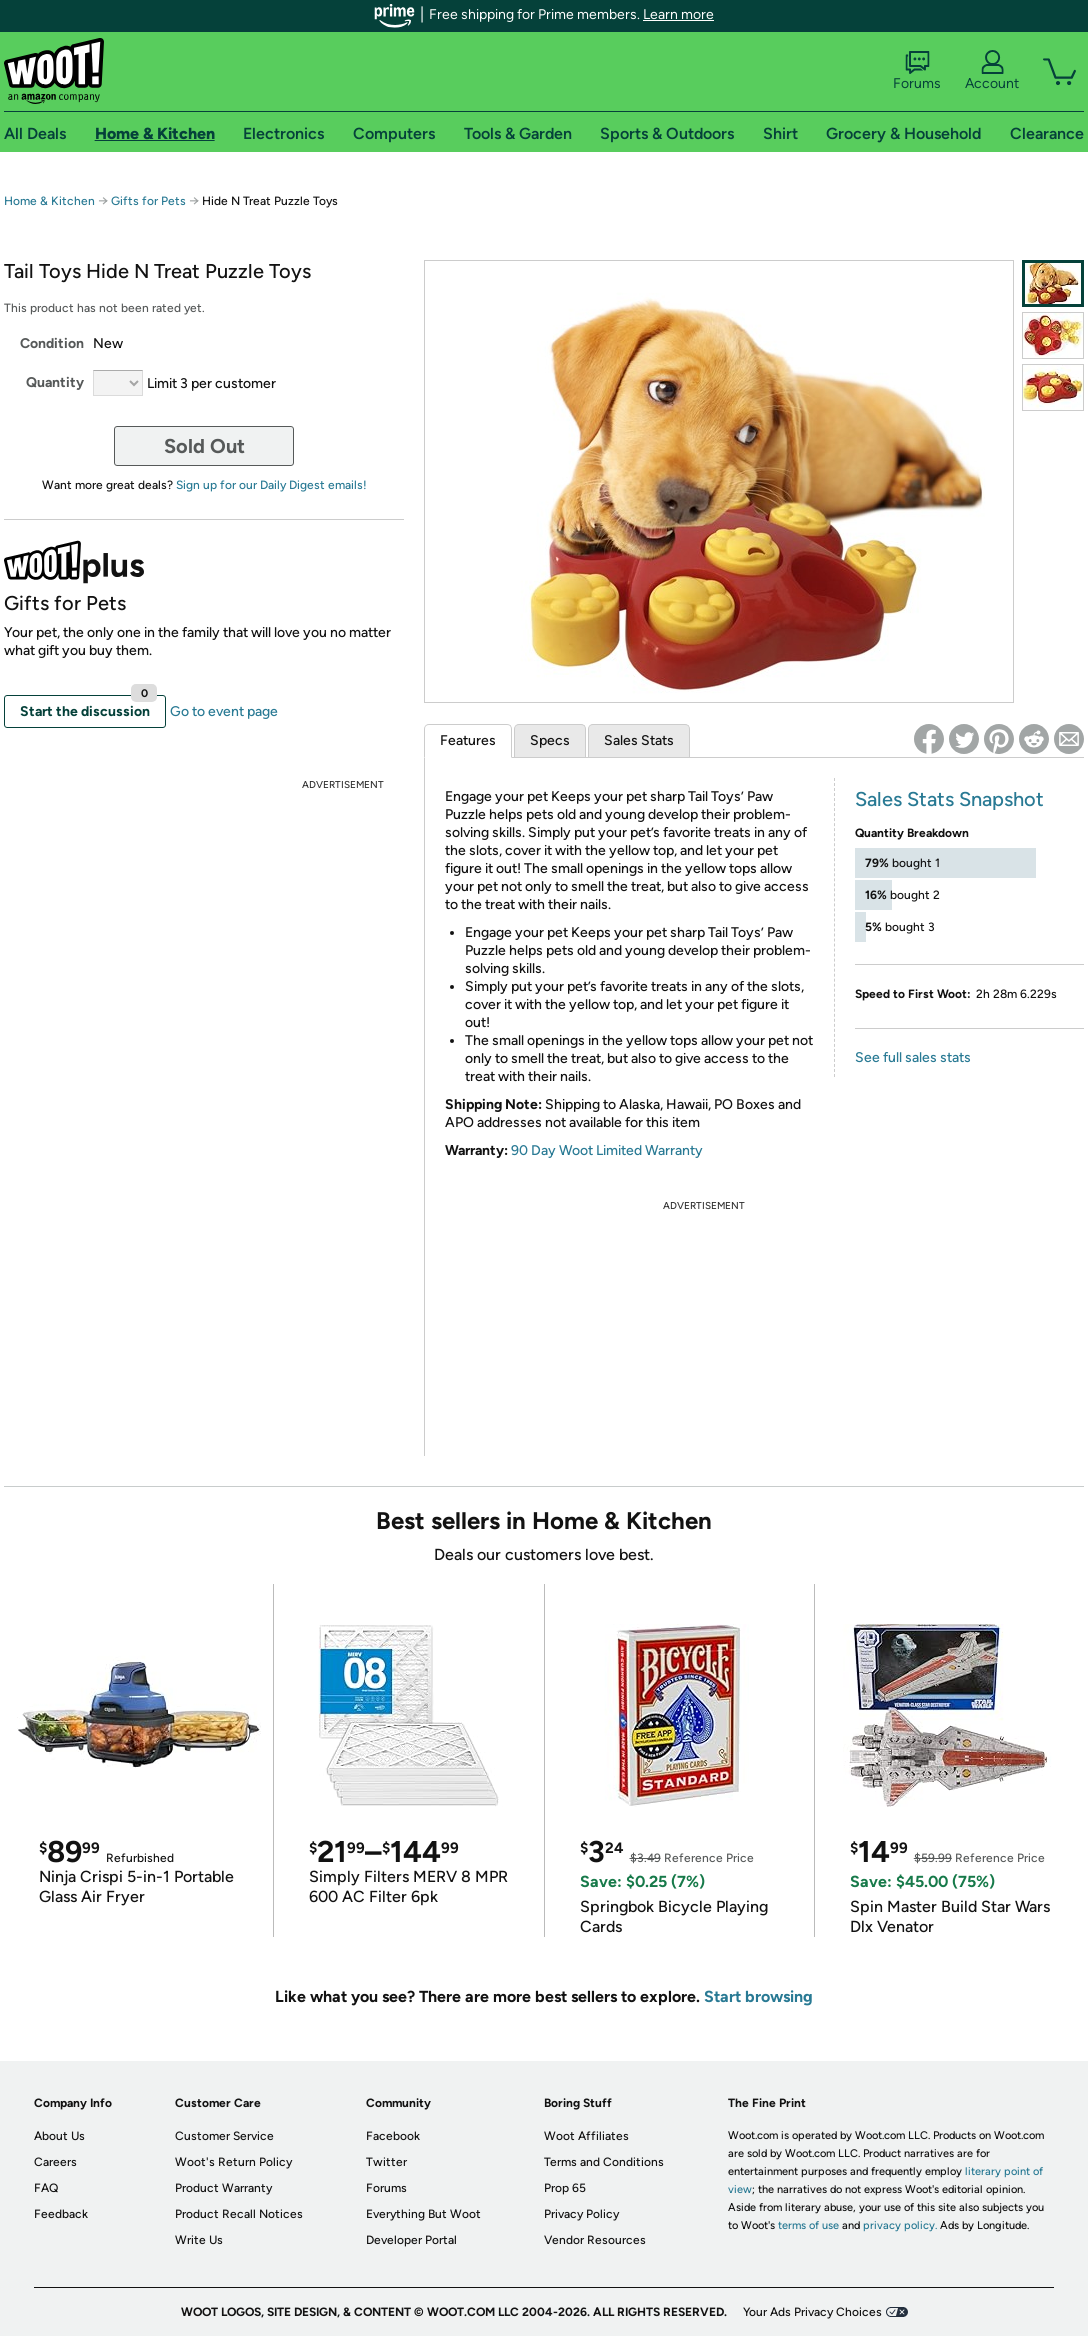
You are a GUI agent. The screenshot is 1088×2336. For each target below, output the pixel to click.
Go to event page (224, 711)
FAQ (46, 2188)
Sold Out (204, 446)
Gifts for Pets (148, 201)
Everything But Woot (423, 2214)
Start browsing (758, 1996)
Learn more (678, 14)
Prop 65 (565, 2188)
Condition (52, 343)
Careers (55, 2162)
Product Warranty (223, 2188)
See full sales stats (913, 1057)
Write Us (199, 2240)
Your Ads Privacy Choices (812, 2312)
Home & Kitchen (49, 201)
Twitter (386, 2162)
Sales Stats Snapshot (949, 799)
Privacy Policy (581, 2214)
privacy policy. (900, 2225)
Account (992, 71)
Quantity (55, 382)
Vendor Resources (595, 2240)
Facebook (393, 2136)
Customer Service (224, 2136)
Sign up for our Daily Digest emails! (271, 485)
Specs (550, 740)
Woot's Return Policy (233, 2162)
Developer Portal (411, 2240)
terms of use (808, 2225)
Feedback (61, 2214)
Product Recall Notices (239, 2214)
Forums (917, 71)
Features (468, 740)
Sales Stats (639, 740)
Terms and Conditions (604, 2162)
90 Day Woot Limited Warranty (607, 1150)
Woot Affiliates (586, 2136)
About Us (59, 2136)
